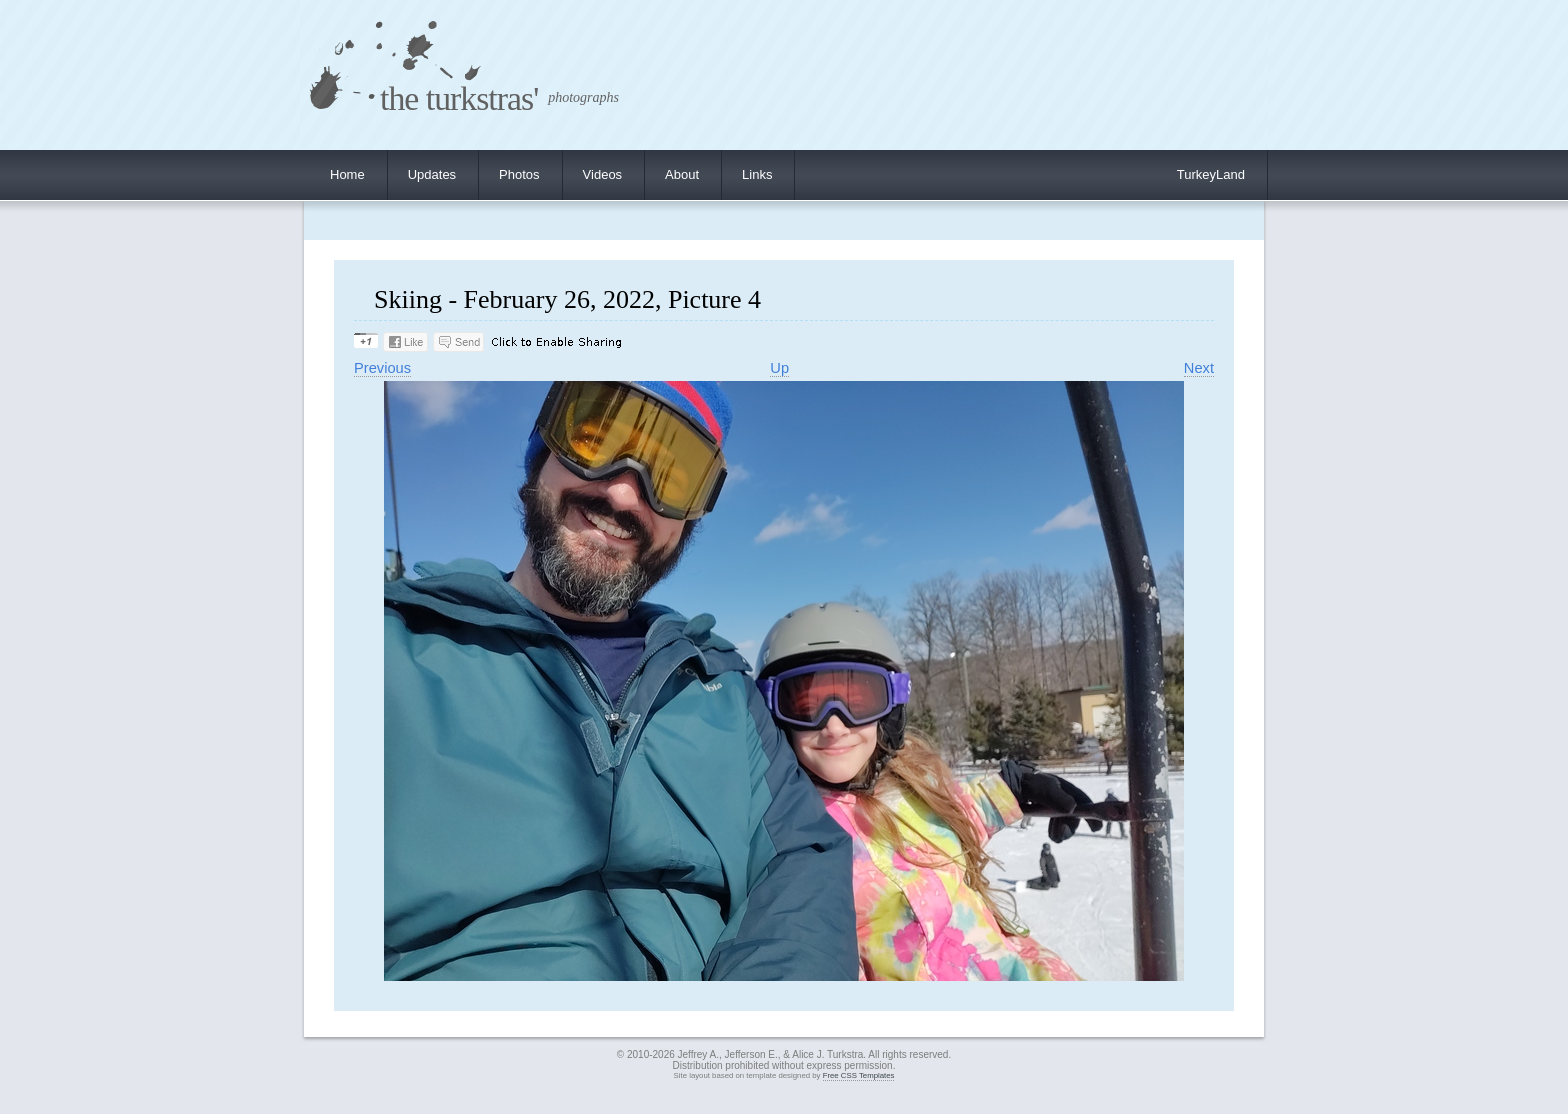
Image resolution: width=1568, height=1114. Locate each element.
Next (1199, 368)
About (682, 174)
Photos (519, 174)
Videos (603, 174)
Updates (432, 174)
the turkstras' (459, 98)
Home (347, 174)
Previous (382, 368)
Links (757, 174)
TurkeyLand (1211, 174)
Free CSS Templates (859, 1075)
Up (779, 368)
